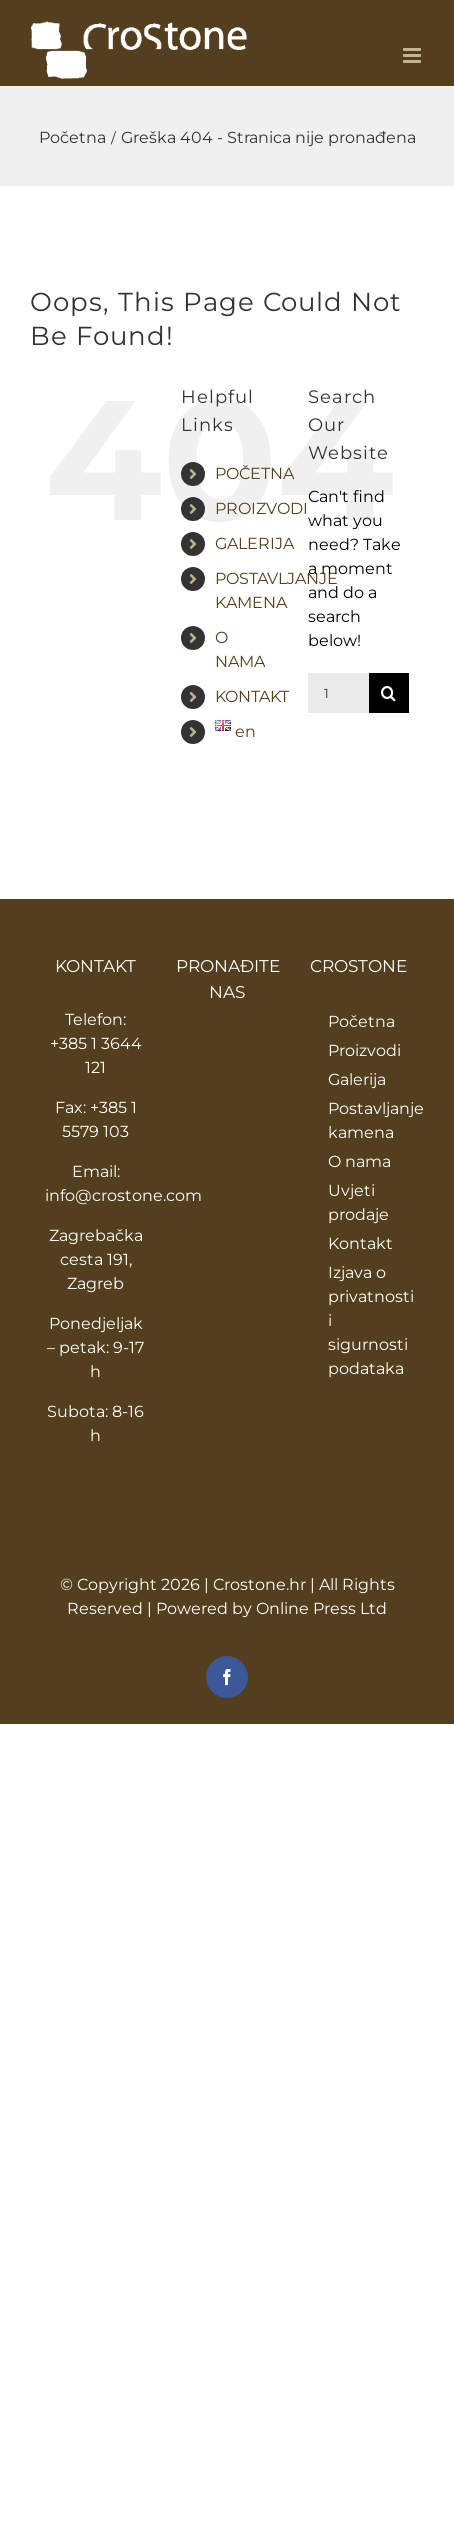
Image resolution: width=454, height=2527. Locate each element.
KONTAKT (252, 696)
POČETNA (254, 473)
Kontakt (360, 1243)
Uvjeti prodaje (358, 1202)
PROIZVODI (261, 508)
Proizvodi (364, 1050)
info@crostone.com (123, 1195)
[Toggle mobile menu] (413, 55)
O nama (359, 1161)
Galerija (357, 1079)
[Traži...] (338, 693)
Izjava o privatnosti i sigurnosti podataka (368, 1320)
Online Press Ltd (321, 1608)
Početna (361, 1021)
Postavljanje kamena (368, 1120)
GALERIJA (254, 543)
